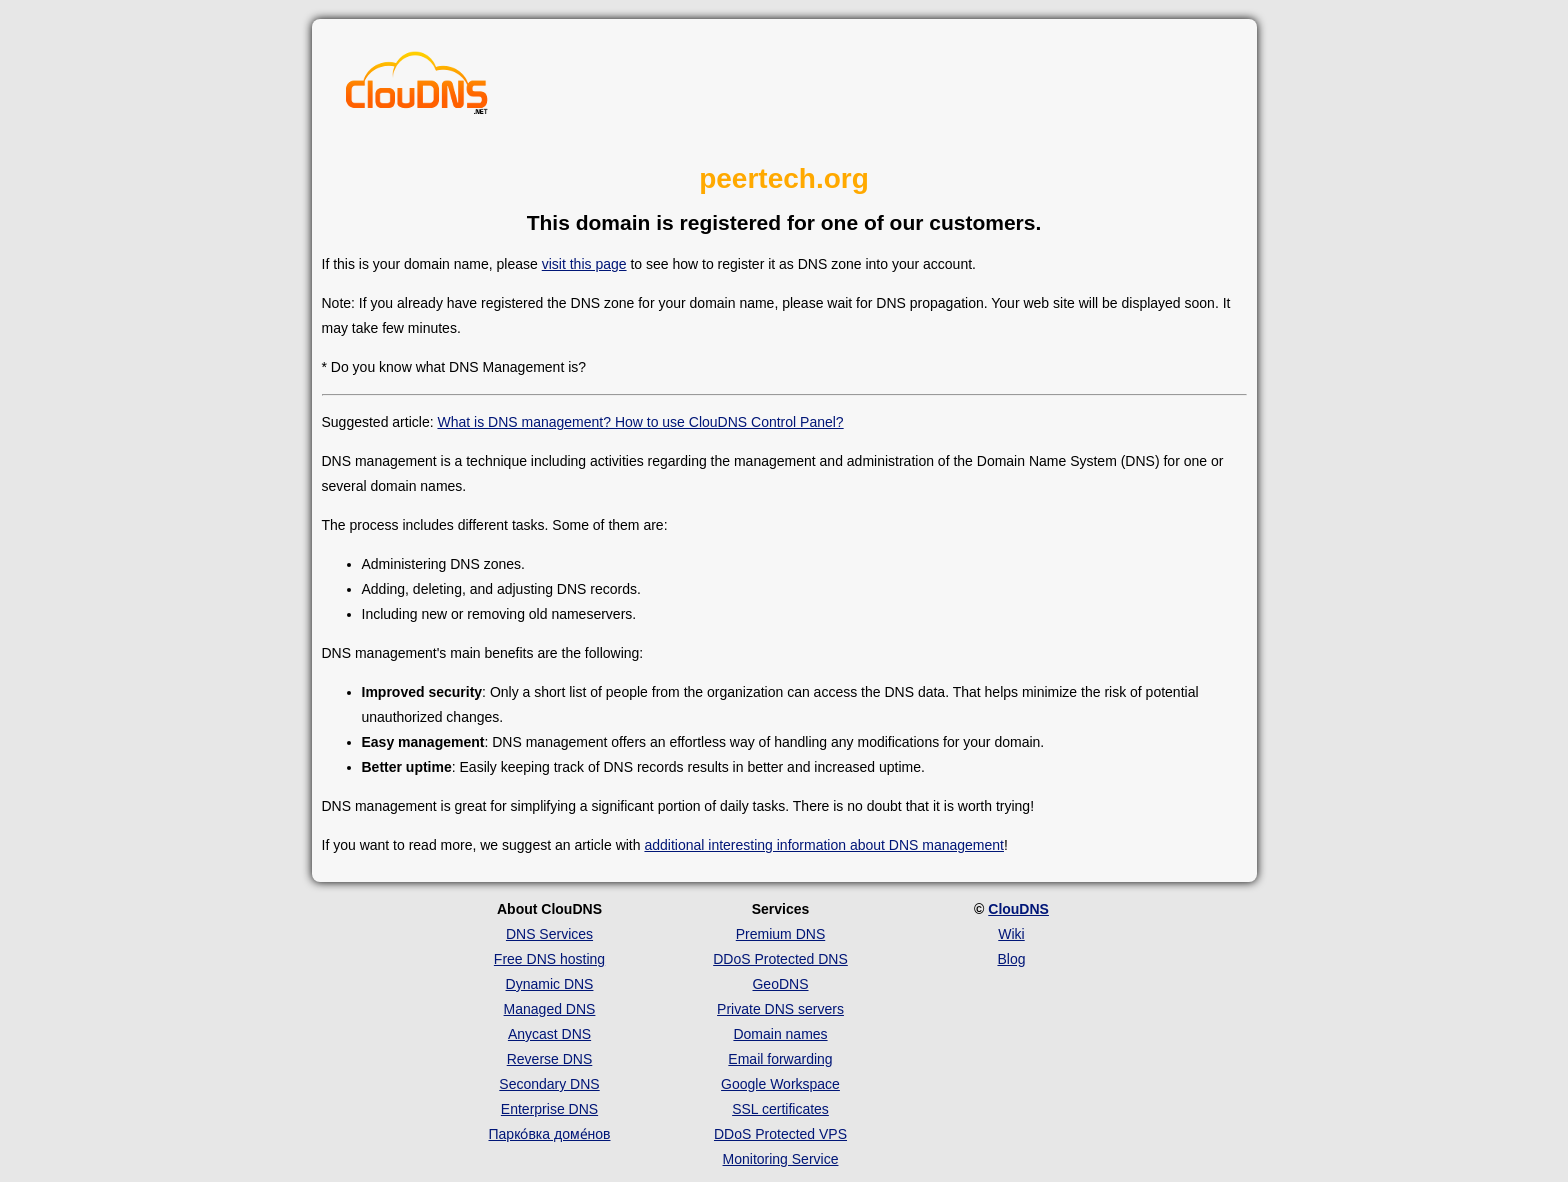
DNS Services (549, 934)
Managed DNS (550, 1009)
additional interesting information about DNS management (824, 845)
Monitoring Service (781, 1159)
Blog (1011, 959)
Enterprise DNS (549, 1109)
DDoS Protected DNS (780, 959)
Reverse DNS (550, 1059)
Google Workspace (780, 1084)
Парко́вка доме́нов (550, 1134)
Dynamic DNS (550, 984)
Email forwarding (780, 1059)
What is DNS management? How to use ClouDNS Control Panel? (640, 422)
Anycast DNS (549, 1034)
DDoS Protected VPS (780, 1134)
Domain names (780, 1034)
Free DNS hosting (549, 959)
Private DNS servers (780, 1009)
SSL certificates (780, 1109)
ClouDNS (1018, 909)
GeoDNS (780, 984)
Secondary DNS (549, 1084)
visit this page (584, 264)
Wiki (1011, 934)
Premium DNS (780, 934)
